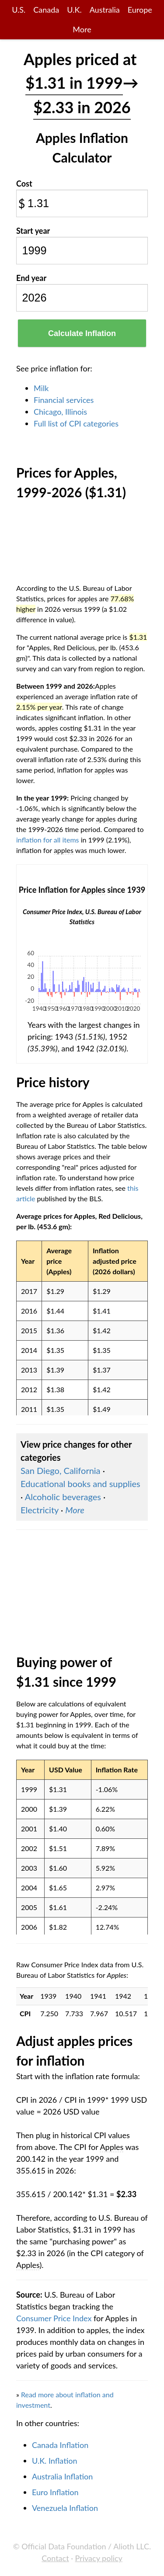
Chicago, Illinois (60, 411)
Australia (105, 9)
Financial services (64, 400)
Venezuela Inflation (65, 2508)
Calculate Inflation (82, 333)
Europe (140, 9)
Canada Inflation (60, 2445)
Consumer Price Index (53, 2318)
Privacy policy (98, 2558)
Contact (55, 2558)
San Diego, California (61, 1470)
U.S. (18, 9)
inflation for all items (47, 840)
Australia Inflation (62, 2476)
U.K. (74, 9)
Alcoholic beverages (63, 1496)
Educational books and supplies (80, 1483)
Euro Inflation (55, 2492)
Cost (24, 183)
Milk (41, 388)
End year (31, 278)
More (82, 29)
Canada (46, 9)
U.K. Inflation (54, 2460)
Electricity (40, 1510)
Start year (33, 231)
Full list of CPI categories (76, 423)
